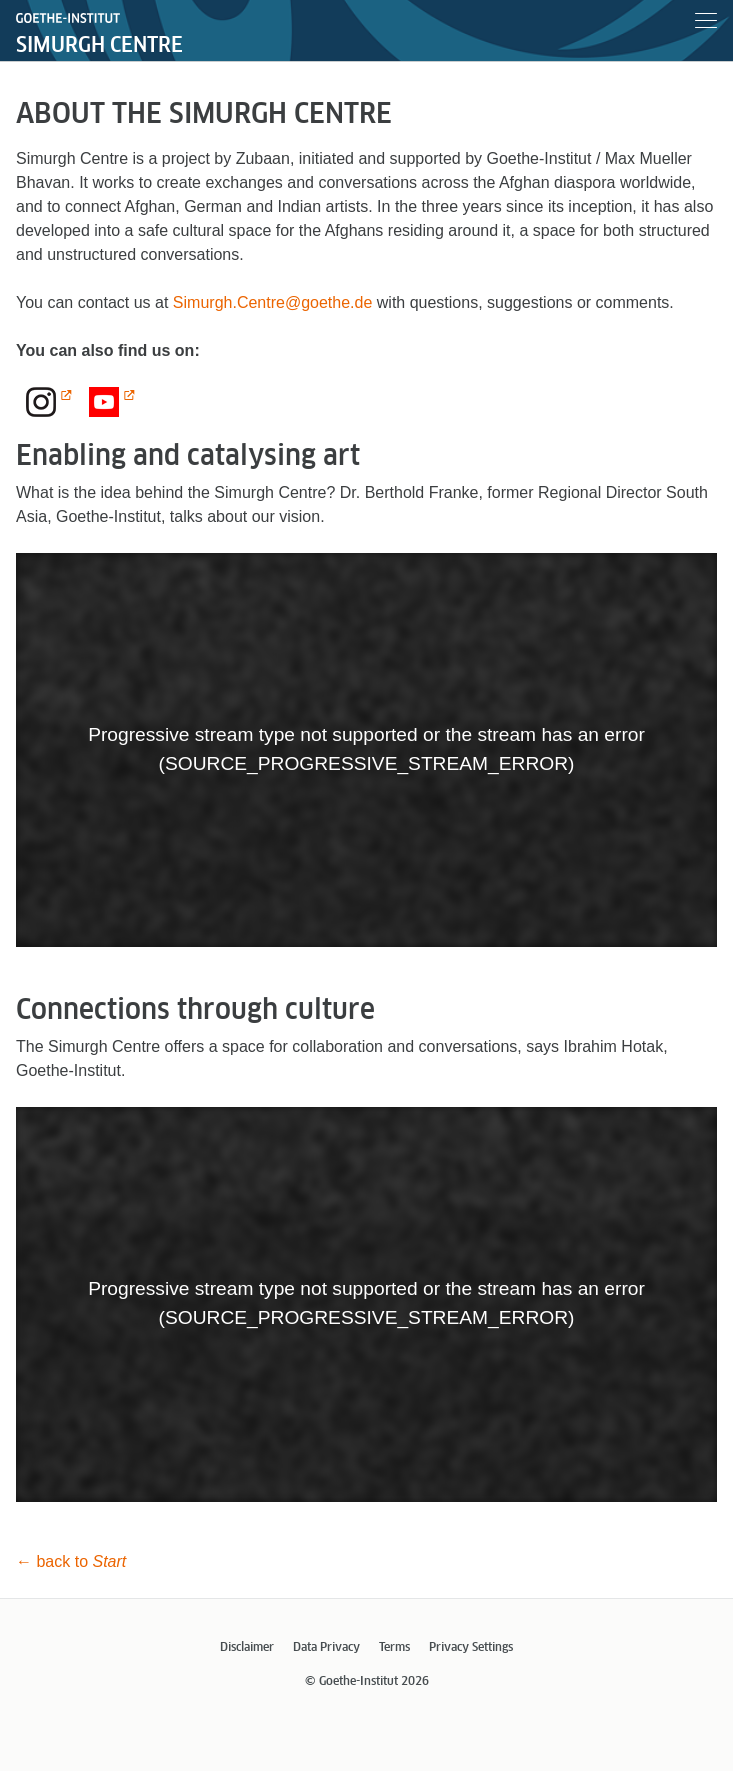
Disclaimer (247, 1648)
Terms (394, 1648)
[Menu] (706, 24)
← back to (71, 1561)
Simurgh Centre (99, 45)
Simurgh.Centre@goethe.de (272, 302)
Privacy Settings (471, 1648)
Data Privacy (326, 1648)
